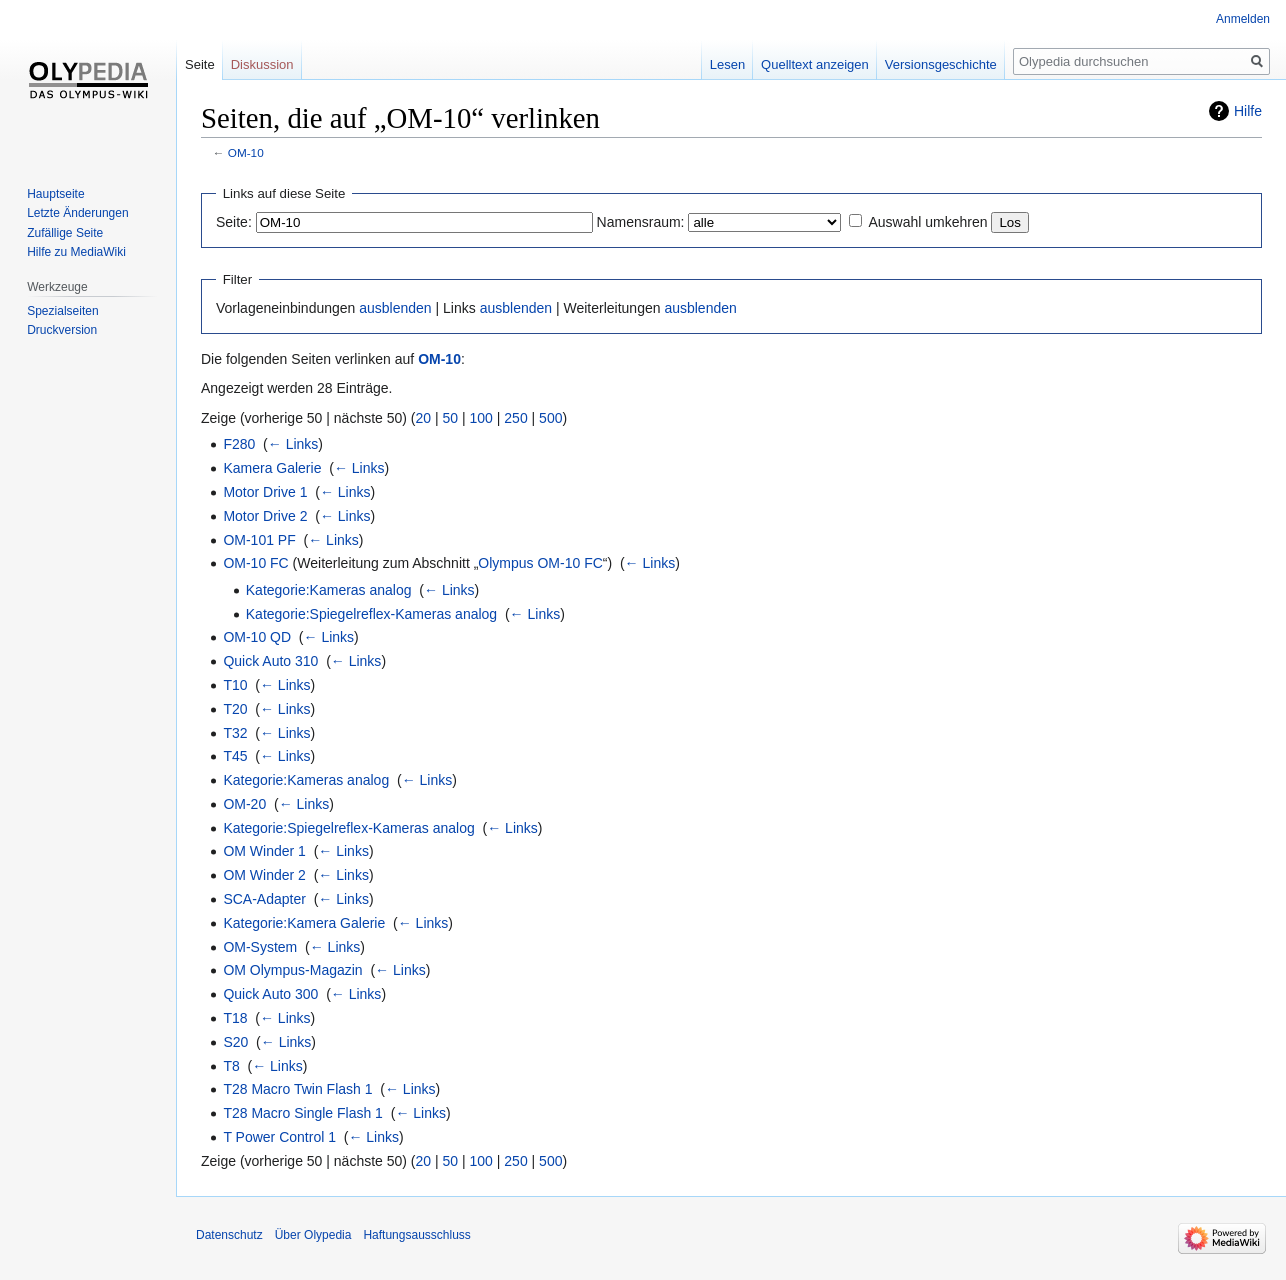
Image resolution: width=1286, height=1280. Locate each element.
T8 (231, 1066)
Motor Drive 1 (265, 492)
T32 (235, 733)
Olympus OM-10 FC (540, 563)
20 (424, 418)
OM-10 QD (257, 637)
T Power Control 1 (279, 1137)
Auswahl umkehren (927, 222)
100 (481, 418)
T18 (235, 1018)
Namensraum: (641, 222)
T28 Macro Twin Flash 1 (297, 1089)
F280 (239, 444)
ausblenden (395, 308)
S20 (235, 1042)
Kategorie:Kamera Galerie (304, 923)
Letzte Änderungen (77, 213)
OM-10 (246, 152)
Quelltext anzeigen (815, 64)
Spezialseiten (62, 311)
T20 (235, 709)
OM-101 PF (259, 540)
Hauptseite (55, 194)
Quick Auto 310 (270, 661)
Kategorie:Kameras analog (329, 590)
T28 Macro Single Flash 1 (303, 1113)
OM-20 (244, 804)
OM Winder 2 (264, 875)
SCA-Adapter (264, 899)
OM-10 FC (255, 563)
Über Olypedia (313, 1235)
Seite (200, 64)
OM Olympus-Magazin (292, 970)
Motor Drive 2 (265, 516)
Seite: (234, 222)
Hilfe (1248, 111)
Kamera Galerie (272, 468)
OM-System (260, 947)
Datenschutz (229, 1235)
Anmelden (1243, 19)
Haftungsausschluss (416, 1235)
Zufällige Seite (65, 233)
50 (451, 418)
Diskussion (262, 64)
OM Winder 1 (264, 851)
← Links (293, 444)
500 (550, 418)
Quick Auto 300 (270, 994)
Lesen (727, 64)
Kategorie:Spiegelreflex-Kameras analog (371, 614)
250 (515, 418)
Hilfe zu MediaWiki (76, 252)
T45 (235, 756)
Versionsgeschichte (941, 64)
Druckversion (62, 330)
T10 (235, 685)
